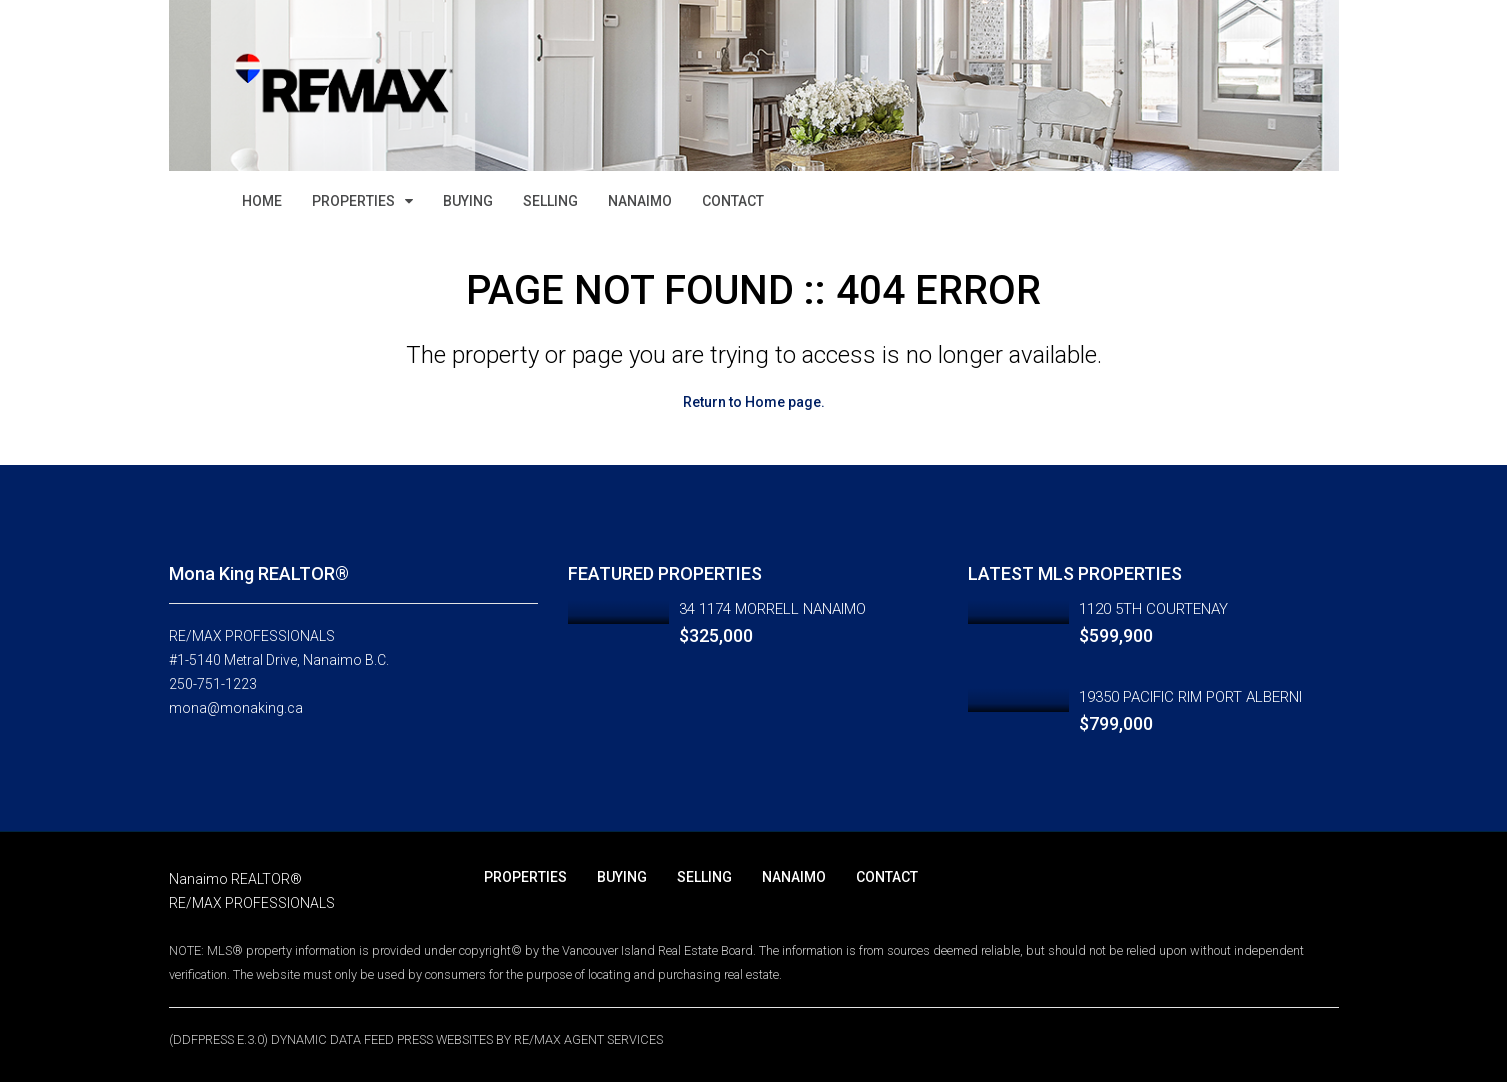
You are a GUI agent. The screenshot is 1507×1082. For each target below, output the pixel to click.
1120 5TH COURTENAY (1153, 609)
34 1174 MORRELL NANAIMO (772, 609)
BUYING (468, 201)
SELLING (550, 201)
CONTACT (733, 201)
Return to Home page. (754, 402)
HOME (262, 201)
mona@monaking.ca (236, 708)
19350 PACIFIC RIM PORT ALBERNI (1190, 697)
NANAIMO (640, 201)
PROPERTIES (353, 201)
